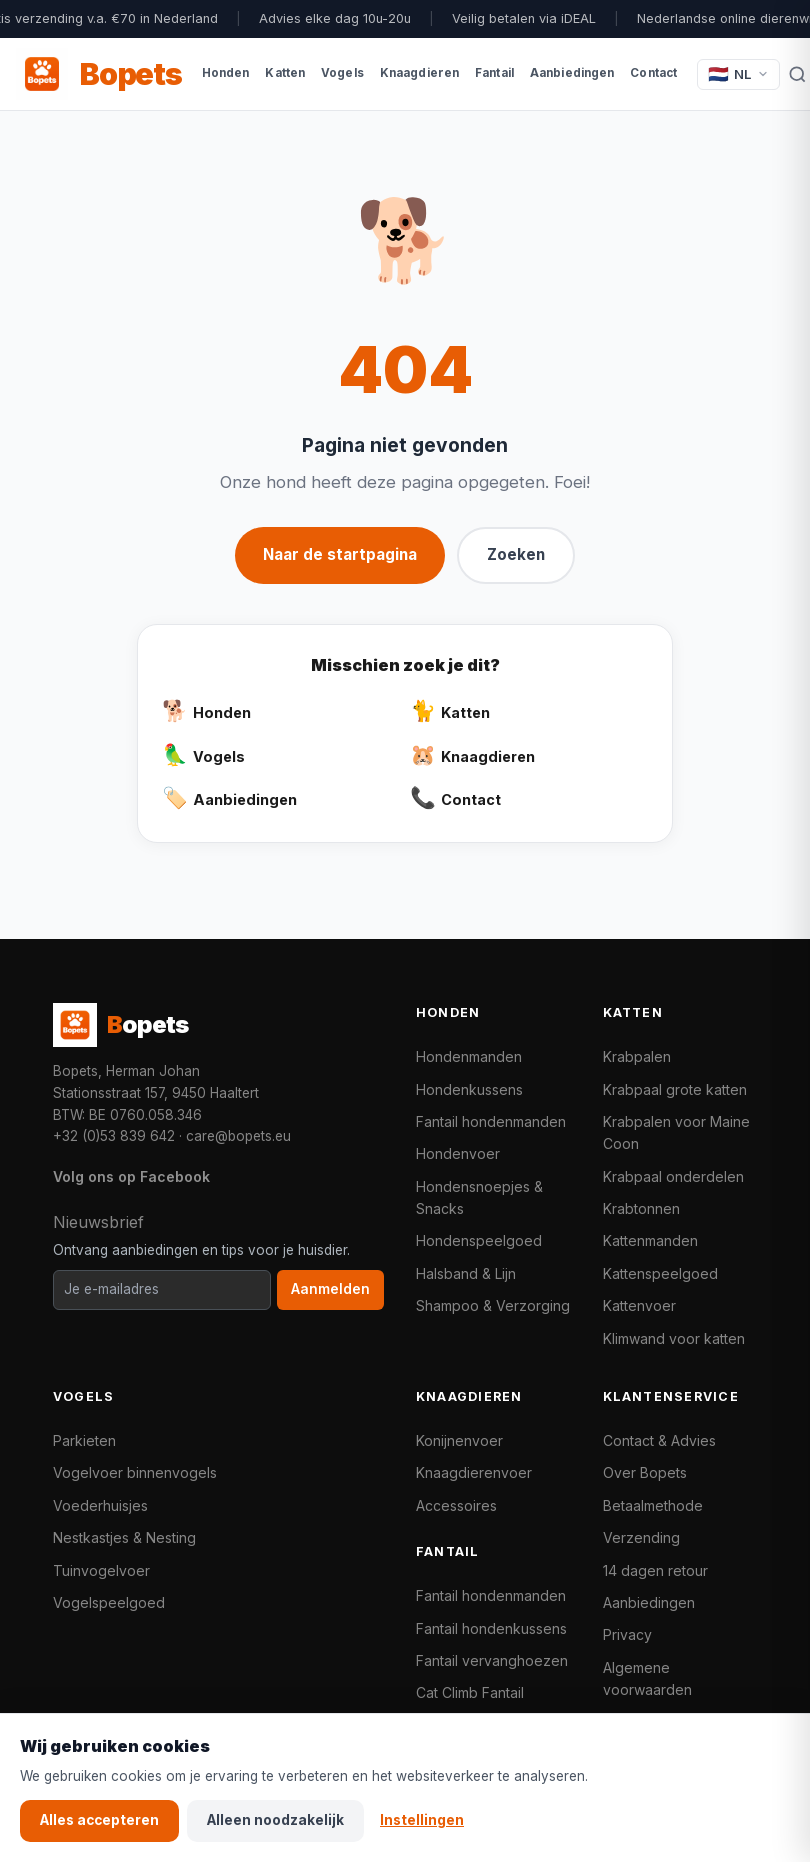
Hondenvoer (458, 1153)
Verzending (641, 1537)
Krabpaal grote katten (675, 1089)
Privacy (627, 1634)
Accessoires (456, 1505)
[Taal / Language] (738, 74)
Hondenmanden (469, 1056)
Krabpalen (637, 1056)
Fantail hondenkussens (491, 1628)
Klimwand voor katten (674, 1338)
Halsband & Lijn (466, 1273)
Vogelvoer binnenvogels (135, 1472)
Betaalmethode (653, 1505)
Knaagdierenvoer (474, 1472)
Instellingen (422, 1820)
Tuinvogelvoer (101, 1570)
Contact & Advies (659, 1440)
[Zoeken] (797, 74)
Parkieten (84, 1440)
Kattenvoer (639, 1305)
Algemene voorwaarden (647, 1678)
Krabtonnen (641, 1208)
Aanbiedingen (649, 1602)
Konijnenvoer (459, 1440)
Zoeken (516, 554)
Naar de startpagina (340, 554)
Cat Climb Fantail (470, 1692)
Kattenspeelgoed (660, 1273)
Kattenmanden (650, 1240)
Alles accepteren (99, 1820)
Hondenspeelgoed (479, 1240)
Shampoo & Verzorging (493, 1305)
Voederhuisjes (100, 1505)
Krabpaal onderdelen (673, 1176)
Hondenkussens (469, 1089)
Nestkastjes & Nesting (124, 1537)
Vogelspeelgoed (109, 1602)
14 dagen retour (655, 1570)
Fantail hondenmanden (491, 1121)
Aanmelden (330, 1289)
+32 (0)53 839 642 (114, 1136)
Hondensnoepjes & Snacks (479, 1197)
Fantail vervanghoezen (492, 1660)
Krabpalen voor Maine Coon (676, 1132)
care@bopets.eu (238, 1136)
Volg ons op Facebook (131, 1176)
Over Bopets (645, 1472)
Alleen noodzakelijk (275, 1820)
